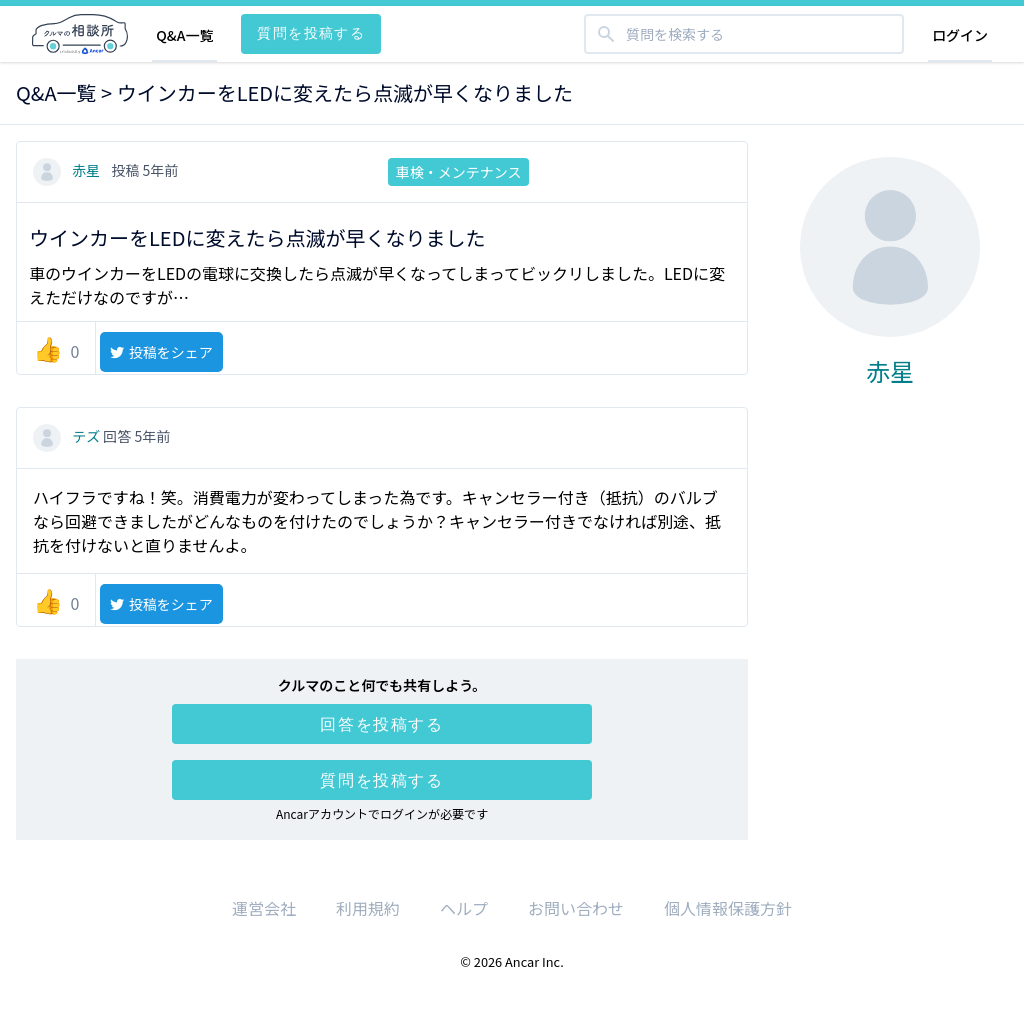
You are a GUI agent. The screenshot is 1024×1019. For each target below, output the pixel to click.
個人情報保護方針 (728, 908)
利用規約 (368, 908)
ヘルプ (464, 908)
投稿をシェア (160, 352)
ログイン (960, 35)
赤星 (68, 170)
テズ (68, 436)
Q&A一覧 (184, 35)
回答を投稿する (381, 724)
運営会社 (264, 908)
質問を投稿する (311, 32)
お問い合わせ (576, 908)
